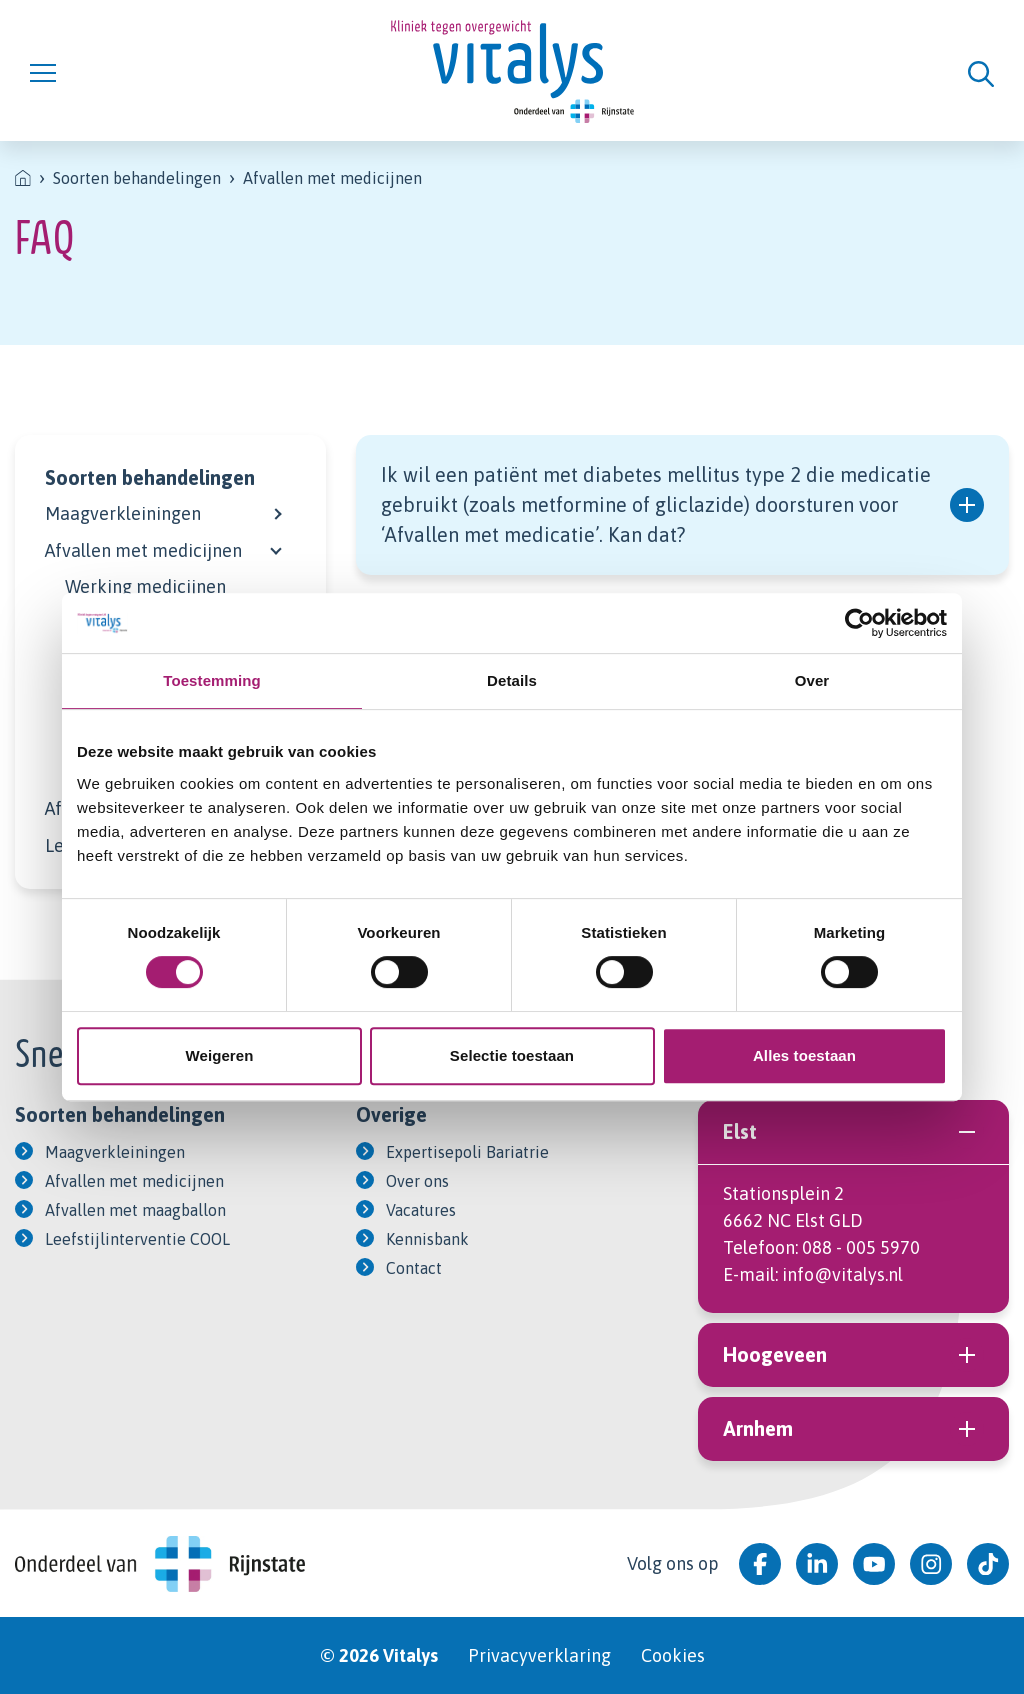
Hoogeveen (853, 1355)
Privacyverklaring (539, 1655)
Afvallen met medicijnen (143, 550)
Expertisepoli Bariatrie (467, 1152)
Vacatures (421, 1210)
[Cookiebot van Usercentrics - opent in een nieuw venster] (859, 623)
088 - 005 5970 (861, 1247)
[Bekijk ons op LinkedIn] (817, 1564)
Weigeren (219, 1055)
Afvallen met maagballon (135, 1210)
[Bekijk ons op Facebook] (760, 1564)
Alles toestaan (804, 1055)
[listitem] (23, 178)
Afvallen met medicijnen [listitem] (332, 178)
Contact (414, 1268)
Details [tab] (512, 680)
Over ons (417, 1181)
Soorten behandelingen (150, 477)
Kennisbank (427, 1239)
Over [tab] (812, 680)
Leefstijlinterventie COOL (137, 1239)
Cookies (673, 1655)
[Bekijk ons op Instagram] (931, 1564)
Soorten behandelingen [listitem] (137, 178)
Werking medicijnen (145, 586)
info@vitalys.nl (842, 1274)
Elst (853, 1132)
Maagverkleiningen (123, 513)
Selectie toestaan (512, 1055)
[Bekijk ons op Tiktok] (988, 1564)
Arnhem (853, 1429)
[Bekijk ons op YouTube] (874, 1564)
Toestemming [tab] (212, 680)
